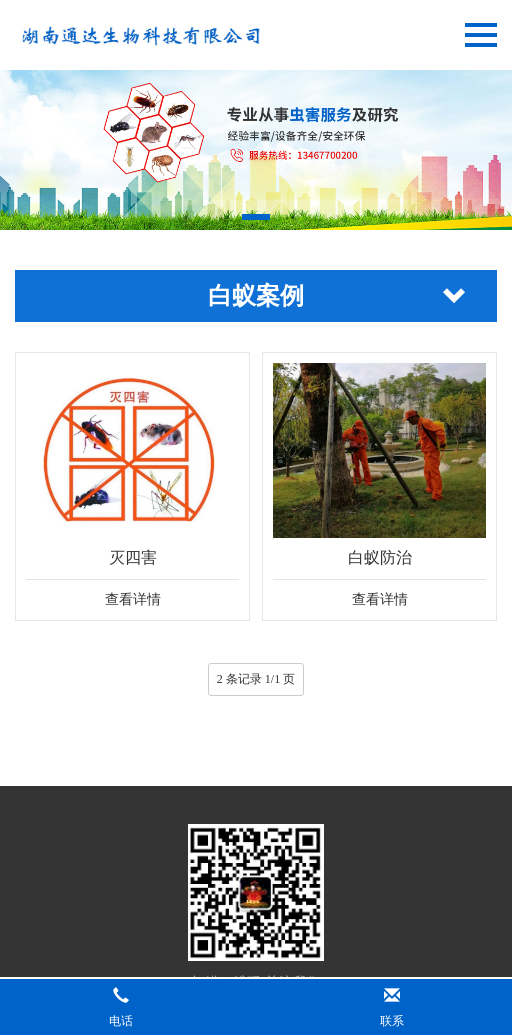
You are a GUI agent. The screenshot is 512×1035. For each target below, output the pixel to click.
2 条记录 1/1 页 (256, 679)
